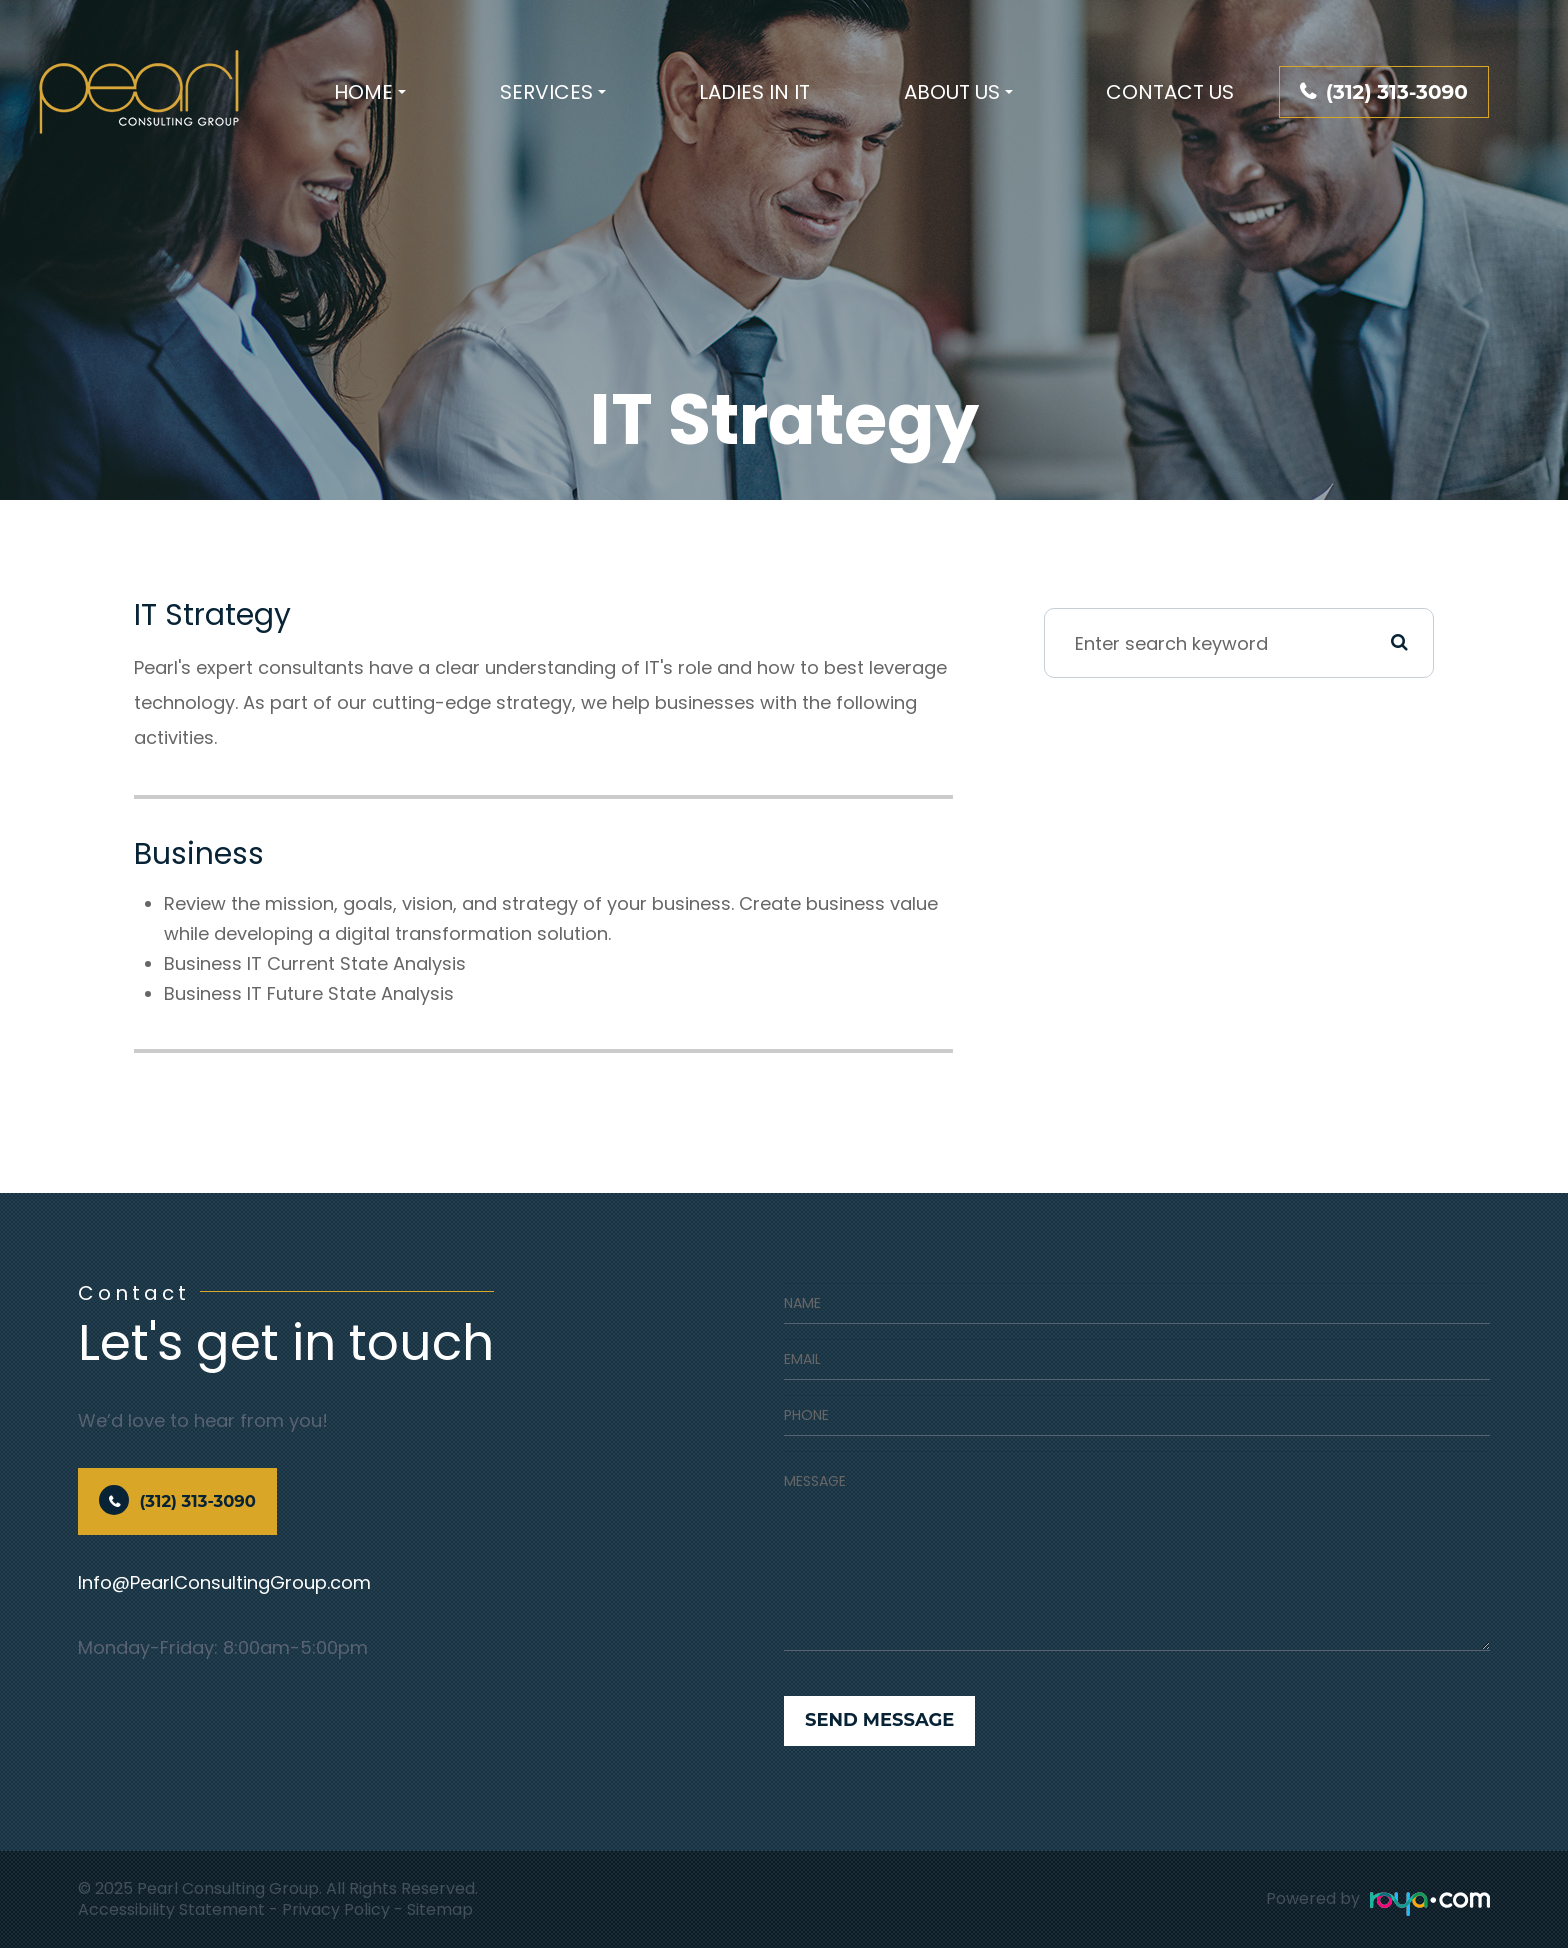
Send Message (879, 1720)
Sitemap (440, 1909)
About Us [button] (958, 92)
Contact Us (1170, 92)
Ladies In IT (754, 92)
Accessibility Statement (171, 1909)
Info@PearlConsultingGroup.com (224, 1582)
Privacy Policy (336, 1909)
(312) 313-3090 (1397, 92)
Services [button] (553, 92)
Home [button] (370, 92)
